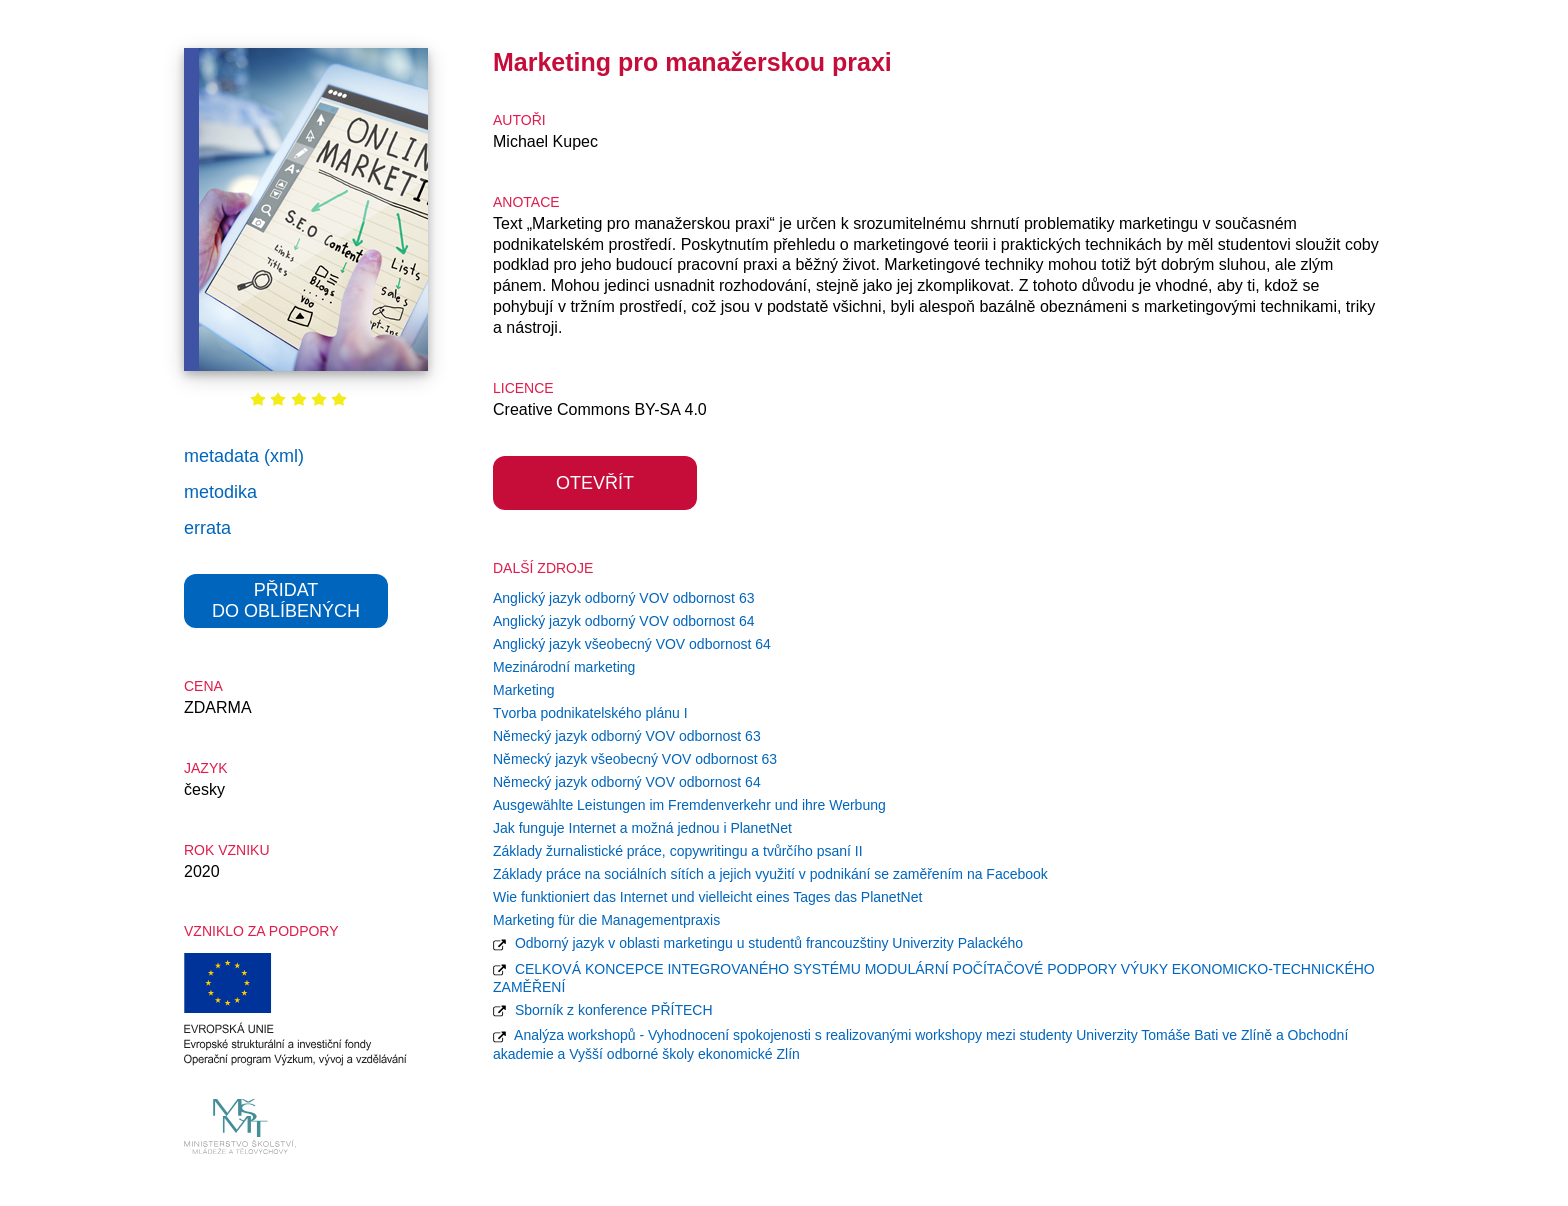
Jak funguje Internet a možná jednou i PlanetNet (642, 828)
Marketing (523, 690)
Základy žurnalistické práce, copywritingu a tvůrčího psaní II (678, 851)
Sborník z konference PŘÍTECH (603, 1010)
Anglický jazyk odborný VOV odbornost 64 (623, 621)
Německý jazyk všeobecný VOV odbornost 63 (635, 759)
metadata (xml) (244, 456)
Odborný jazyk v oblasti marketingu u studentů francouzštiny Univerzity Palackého (758, 943)
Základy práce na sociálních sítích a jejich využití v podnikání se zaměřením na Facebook (770, 874)
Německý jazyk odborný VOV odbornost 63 (627, 736)
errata (207, 528)
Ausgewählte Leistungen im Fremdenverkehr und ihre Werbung (689, 805)
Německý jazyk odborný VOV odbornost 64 (627, 782)
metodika (220, 492)
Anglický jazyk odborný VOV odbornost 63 (623, 598)
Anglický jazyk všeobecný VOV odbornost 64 (632, 644)
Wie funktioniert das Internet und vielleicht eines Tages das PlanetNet (707, 897)
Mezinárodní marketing (564, 667)
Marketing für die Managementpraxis (606, 920)
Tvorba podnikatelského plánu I (590, 713)
